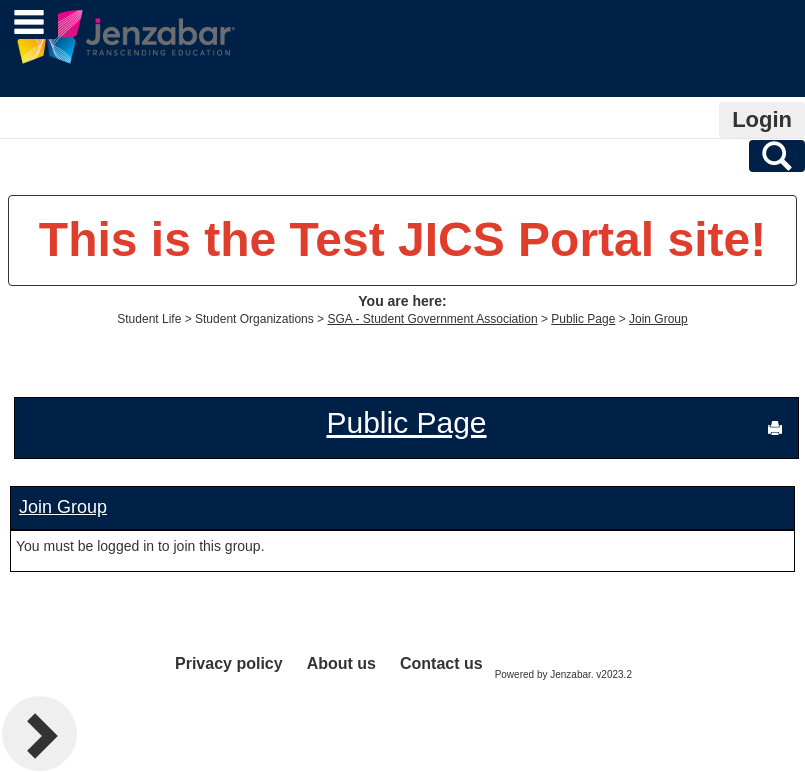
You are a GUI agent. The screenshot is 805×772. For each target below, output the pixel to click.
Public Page (583, 319)
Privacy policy (229, 663)
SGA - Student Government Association (432, 319)
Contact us (441, 663)
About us (341, 663)
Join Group (658, 319)
